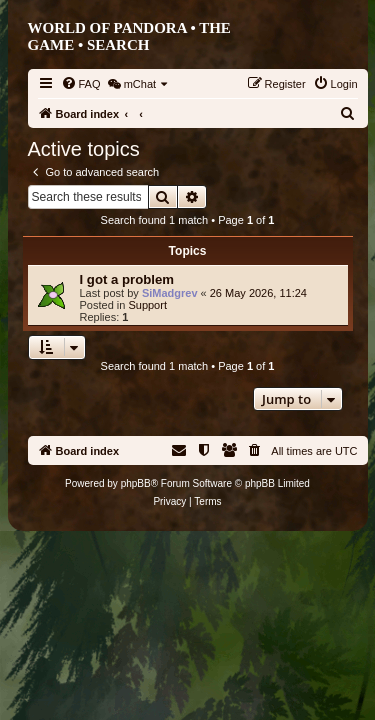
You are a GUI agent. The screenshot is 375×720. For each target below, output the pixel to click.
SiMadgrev (170, 293)
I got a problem (127, 279)
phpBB (136, 483)
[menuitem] (81, 84)
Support (147, 305)
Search (118, 45)
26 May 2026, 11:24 (258, 293)
